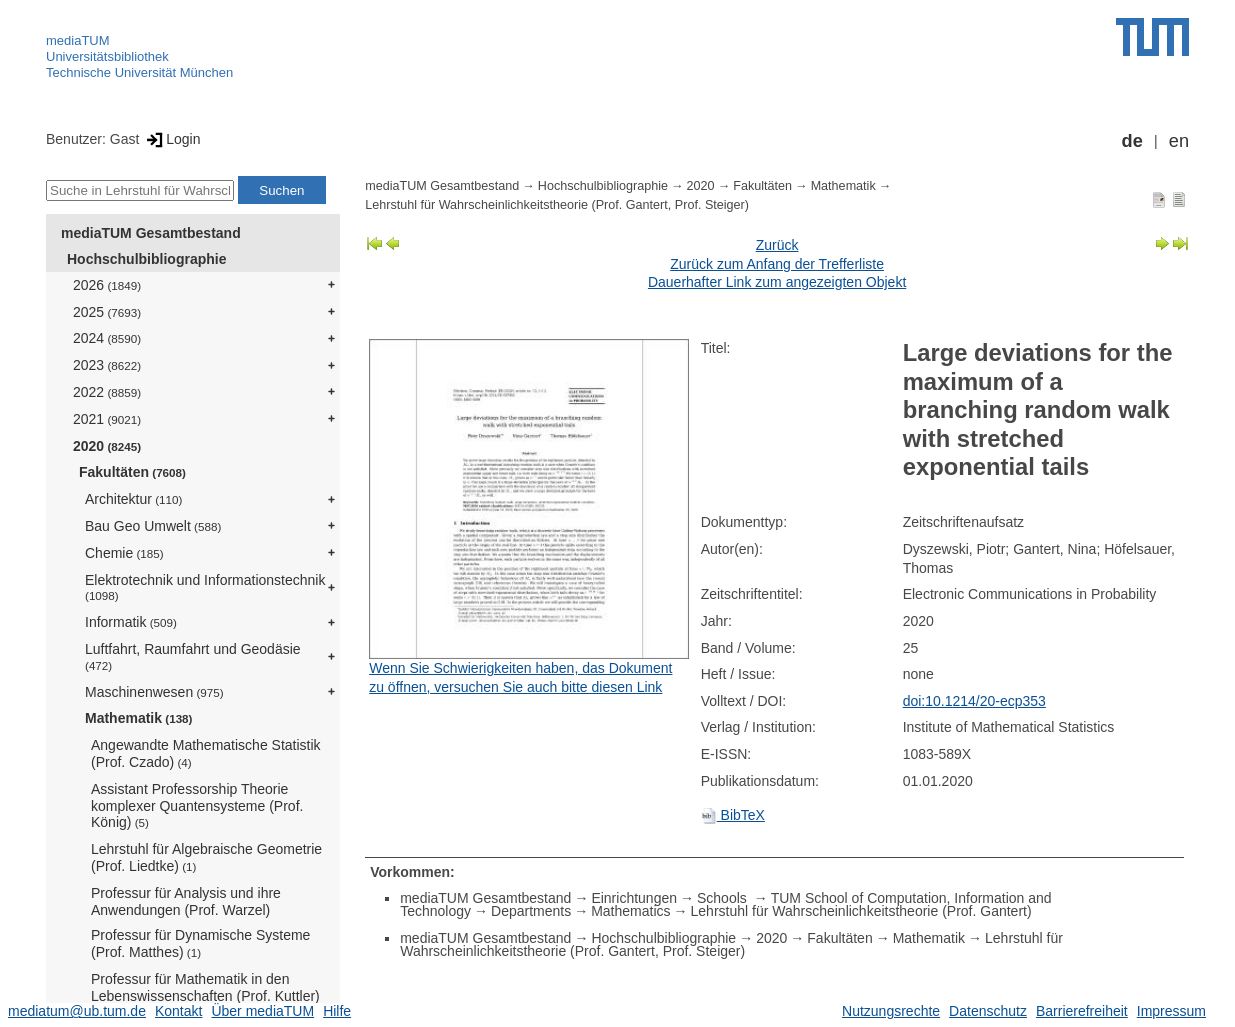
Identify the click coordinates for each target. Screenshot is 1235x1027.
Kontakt (178, 1011)
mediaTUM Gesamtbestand (151, 233)
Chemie (124, 553)
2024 (107, 338)
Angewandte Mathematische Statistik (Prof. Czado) (206, 753)
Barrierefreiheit (1082, 1011)
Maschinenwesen (154, 692)
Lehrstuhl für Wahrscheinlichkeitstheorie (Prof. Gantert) (861, 911)
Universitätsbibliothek (107, 56)
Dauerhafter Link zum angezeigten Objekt (777, 282)
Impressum (1171, 1011)
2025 (107, 312)
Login (171, 139)
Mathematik (138, 718)
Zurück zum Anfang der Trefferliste (777, 264)
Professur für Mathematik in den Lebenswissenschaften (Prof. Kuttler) (205, 987)
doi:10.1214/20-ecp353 (974, 701)
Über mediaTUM (262, 1011)
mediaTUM (78, 40)
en (1179, 141)
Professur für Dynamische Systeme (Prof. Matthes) (200, 943)
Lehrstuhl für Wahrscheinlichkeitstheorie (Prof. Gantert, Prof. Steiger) (557, 205)
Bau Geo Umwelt (153, 526)
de (1132, 141)
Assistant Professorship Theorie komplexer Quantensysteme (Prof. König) (197, 806)
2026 (107, 285)
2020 (107, 446)
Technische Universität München (139, 72)
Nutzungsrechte (891, 1011)
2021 (107, 419)
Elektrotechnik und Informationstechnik (205, 587)
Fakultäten (132, 472)
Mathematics (630, 911)
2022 (107, 392)
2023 (107, 365)
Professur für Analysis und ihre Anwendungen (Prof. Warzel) (186, 901)
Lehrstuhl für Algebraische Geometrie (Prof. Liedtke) (206, 857)
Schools (724, 898)
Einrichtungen (634, 898)
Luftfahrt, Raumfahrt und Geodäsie (193, 656)
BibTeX (733, 815)
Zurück (777, 245)
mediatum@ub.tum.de (77, 1011)
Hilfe (337, 1011)
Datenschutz (988, 1011)
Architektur (133, 499)
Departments (531, 911)
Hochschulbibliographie (146, 259)
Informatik (131, 622)
